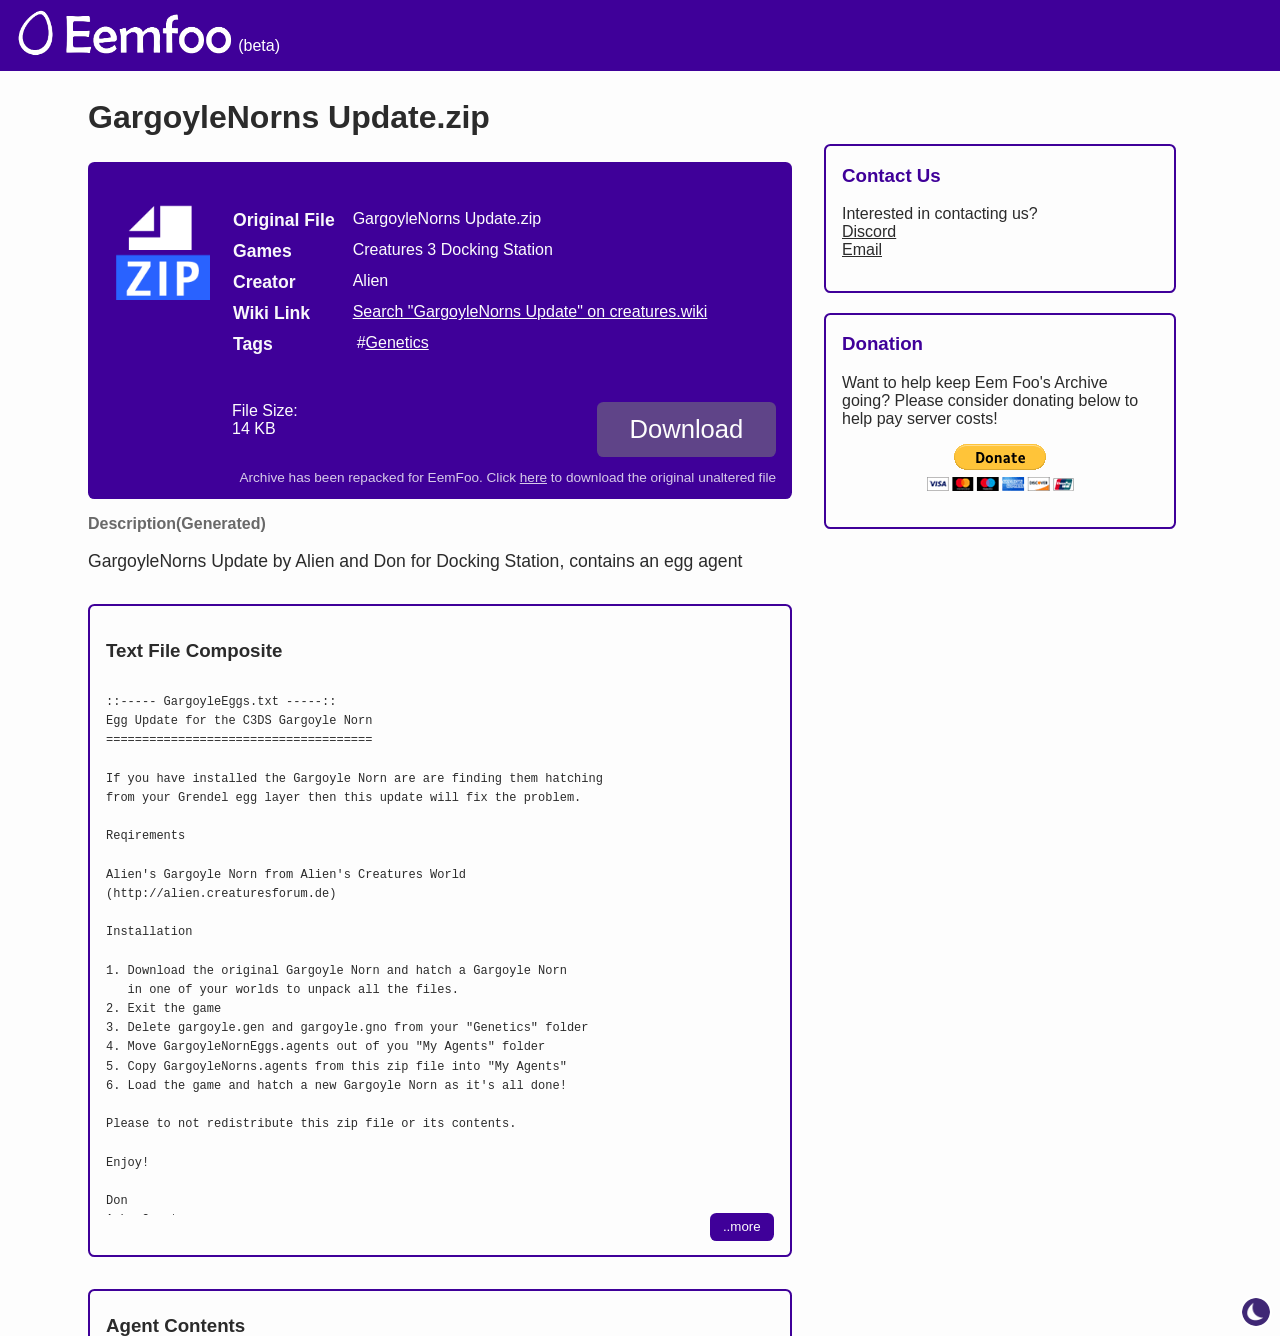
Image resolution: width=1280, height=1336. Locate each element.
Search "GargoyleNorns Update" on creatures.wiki (530, 311)
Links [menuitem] (965, 35)
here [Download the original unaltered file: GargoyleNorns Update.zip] (533, 477)
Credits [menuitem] (802, 35)
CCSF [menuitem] (1153, 35)
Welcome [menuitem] (697, 35)
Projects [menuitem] (1056, 35)
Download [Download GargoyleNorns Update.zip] (686, 429)
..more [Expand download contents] (742, 1226)
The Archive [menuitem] (571, 35)
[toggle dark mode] (1256, 1312)
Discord (869, 231)
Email (862, 249)
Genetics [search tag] (397, 342)
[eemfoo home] (123, 35)
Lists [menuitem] (887, 35)
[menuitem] (1229, 33)
